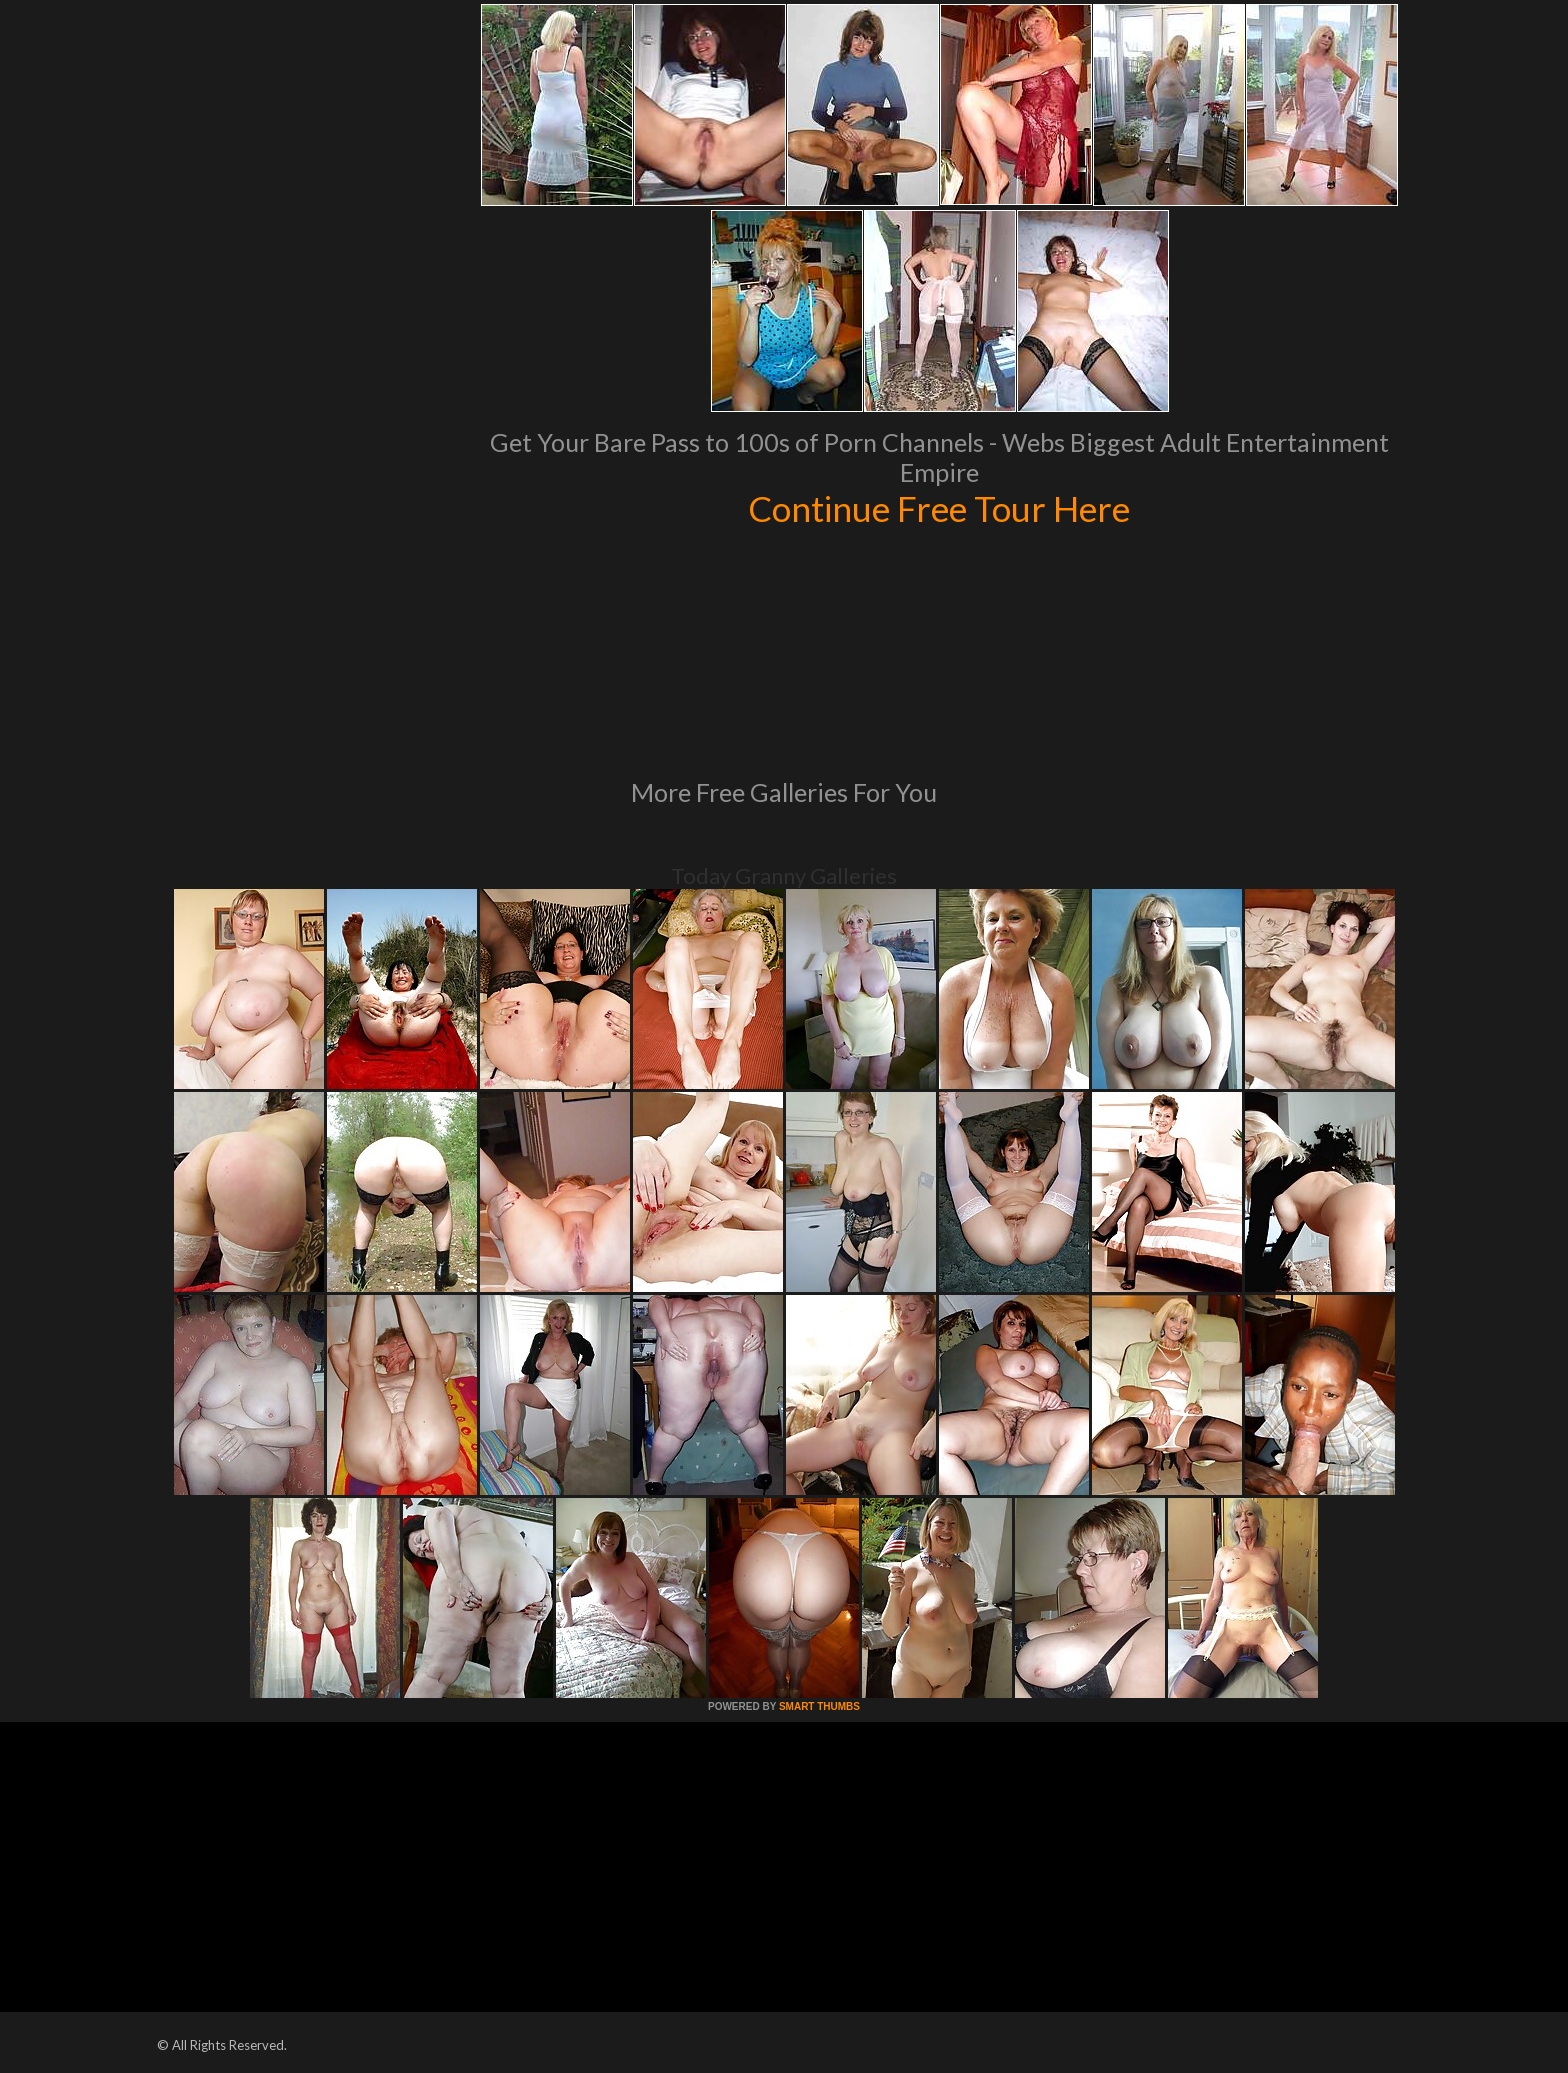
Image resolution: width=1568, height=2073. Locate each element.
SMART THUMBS (819, 1706)
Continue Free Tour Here (939, 508)
